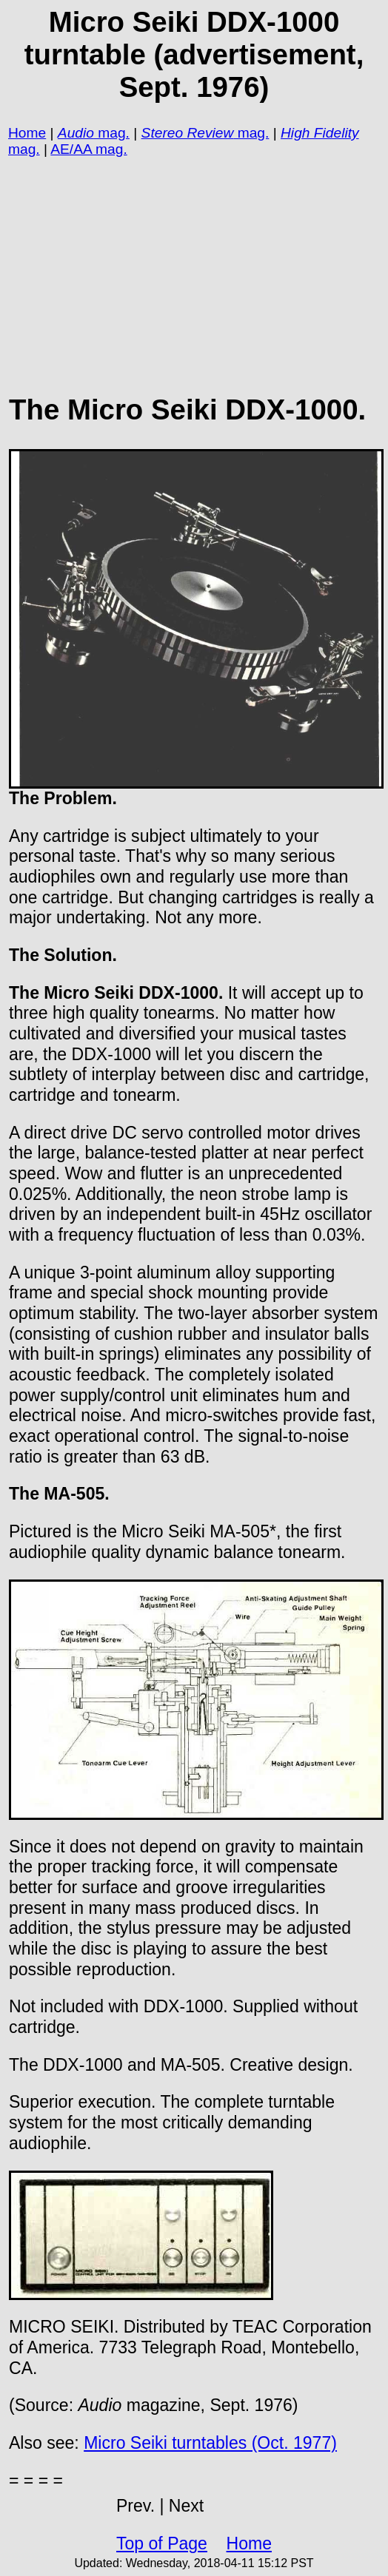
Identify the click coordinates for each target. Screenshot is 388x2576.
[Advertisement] (194, 266)
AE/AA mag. (88, 149)
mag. (112, 133)
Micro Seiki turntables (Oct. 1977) (210, 2442)
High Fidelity (320, 133)
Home (27, 133)
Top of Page (161, 2543)
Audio (76, 133)
